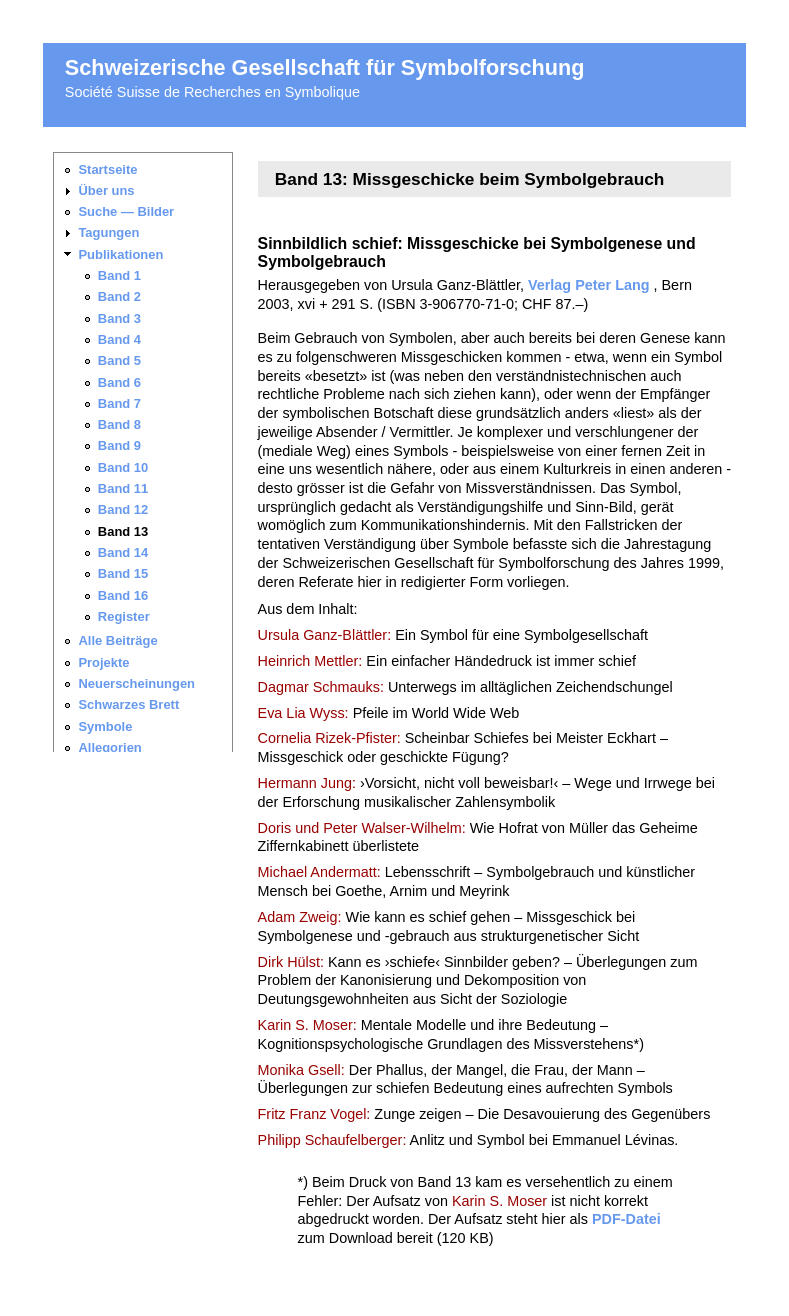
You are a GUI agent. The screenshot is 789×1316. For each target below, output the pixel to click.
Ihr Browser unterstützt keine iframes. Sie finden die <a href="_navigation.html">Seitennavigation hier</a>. (150, 452)
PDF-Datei (626, 1219)
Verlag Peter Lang (589, 285)
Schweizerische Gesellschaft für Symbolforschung (325, 67)
